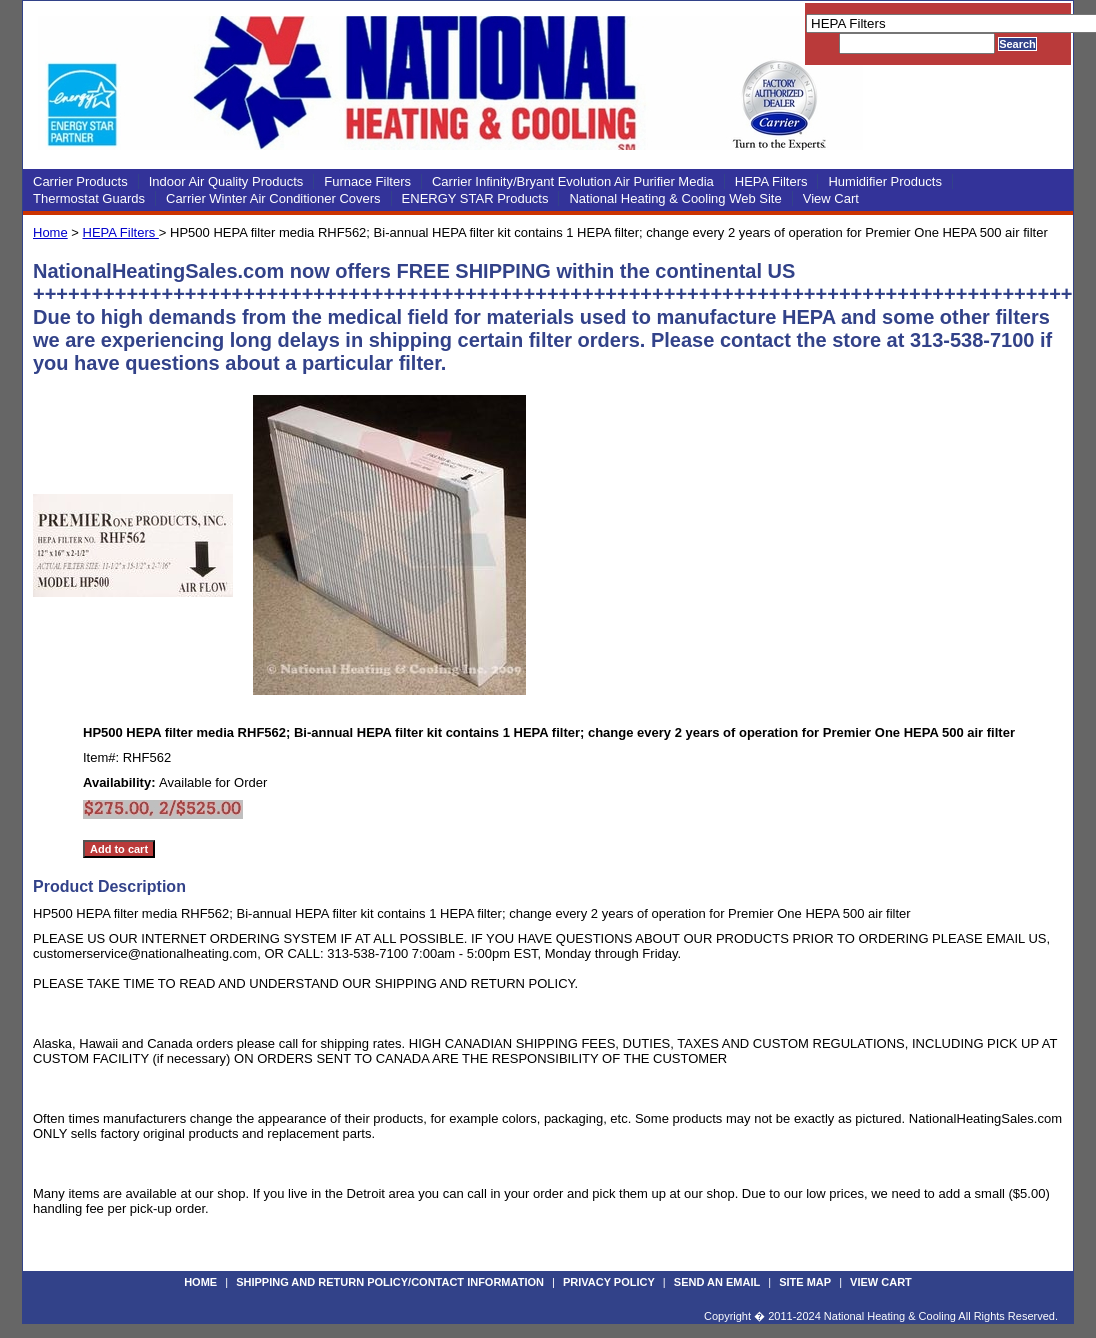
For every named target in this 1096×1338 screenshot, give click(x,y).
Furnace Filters (367, 181)
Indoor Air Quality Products (226, 181)
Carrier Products (80, 181)
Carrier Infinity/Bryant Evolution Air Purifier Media (573, 181)
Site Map (805, 1282)
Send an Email (717, 1282)
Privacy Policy (609, 1282)
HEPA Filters (771, 181)
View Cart (831, 198)
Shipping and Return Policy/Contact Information (390, 1282)
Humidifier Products (884, 181)
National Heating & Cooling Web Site (675, 198)
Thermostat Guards (89, 198)
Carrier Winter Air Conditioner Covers (273, 198)
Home (50, 232)
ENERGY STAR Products (475, 198)
